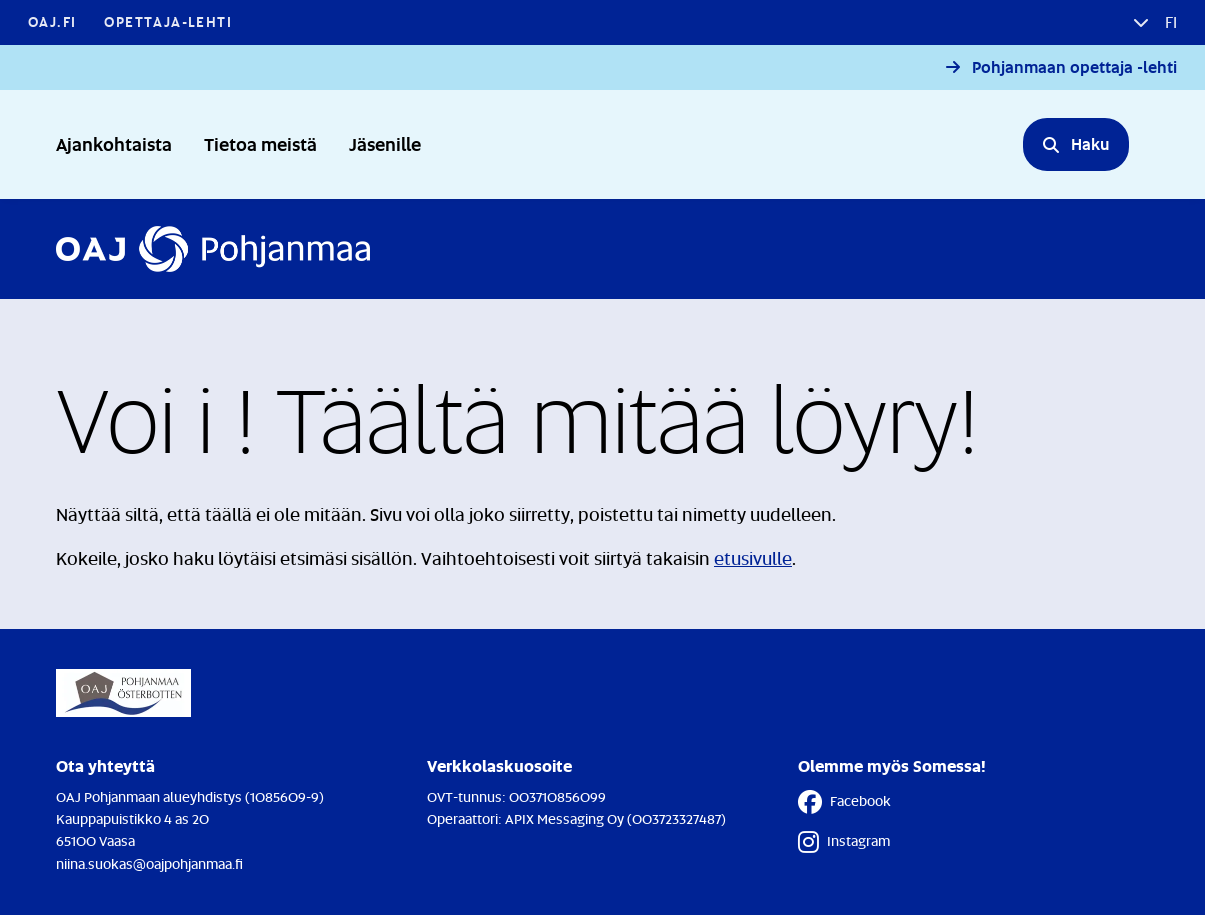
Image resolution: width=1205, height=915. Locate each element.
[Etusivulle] (213, 249)
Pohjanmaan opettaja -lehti (1074, 67)
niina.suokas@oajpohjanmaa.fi (149, 863)
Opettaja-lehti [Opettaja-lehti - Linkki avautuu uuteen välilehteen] (168, 21)
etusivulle (753, 558)
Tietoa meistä (260, 143)
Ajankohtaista (114, 143)
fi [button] (1169, 22)
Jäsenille (385, 143)
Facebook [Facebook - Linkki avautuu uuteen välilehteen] (844, 802)
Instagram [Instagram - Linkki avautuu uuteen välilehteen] (844, 842)
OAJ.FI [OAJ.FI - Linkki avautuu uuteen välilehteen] (52, 21)
